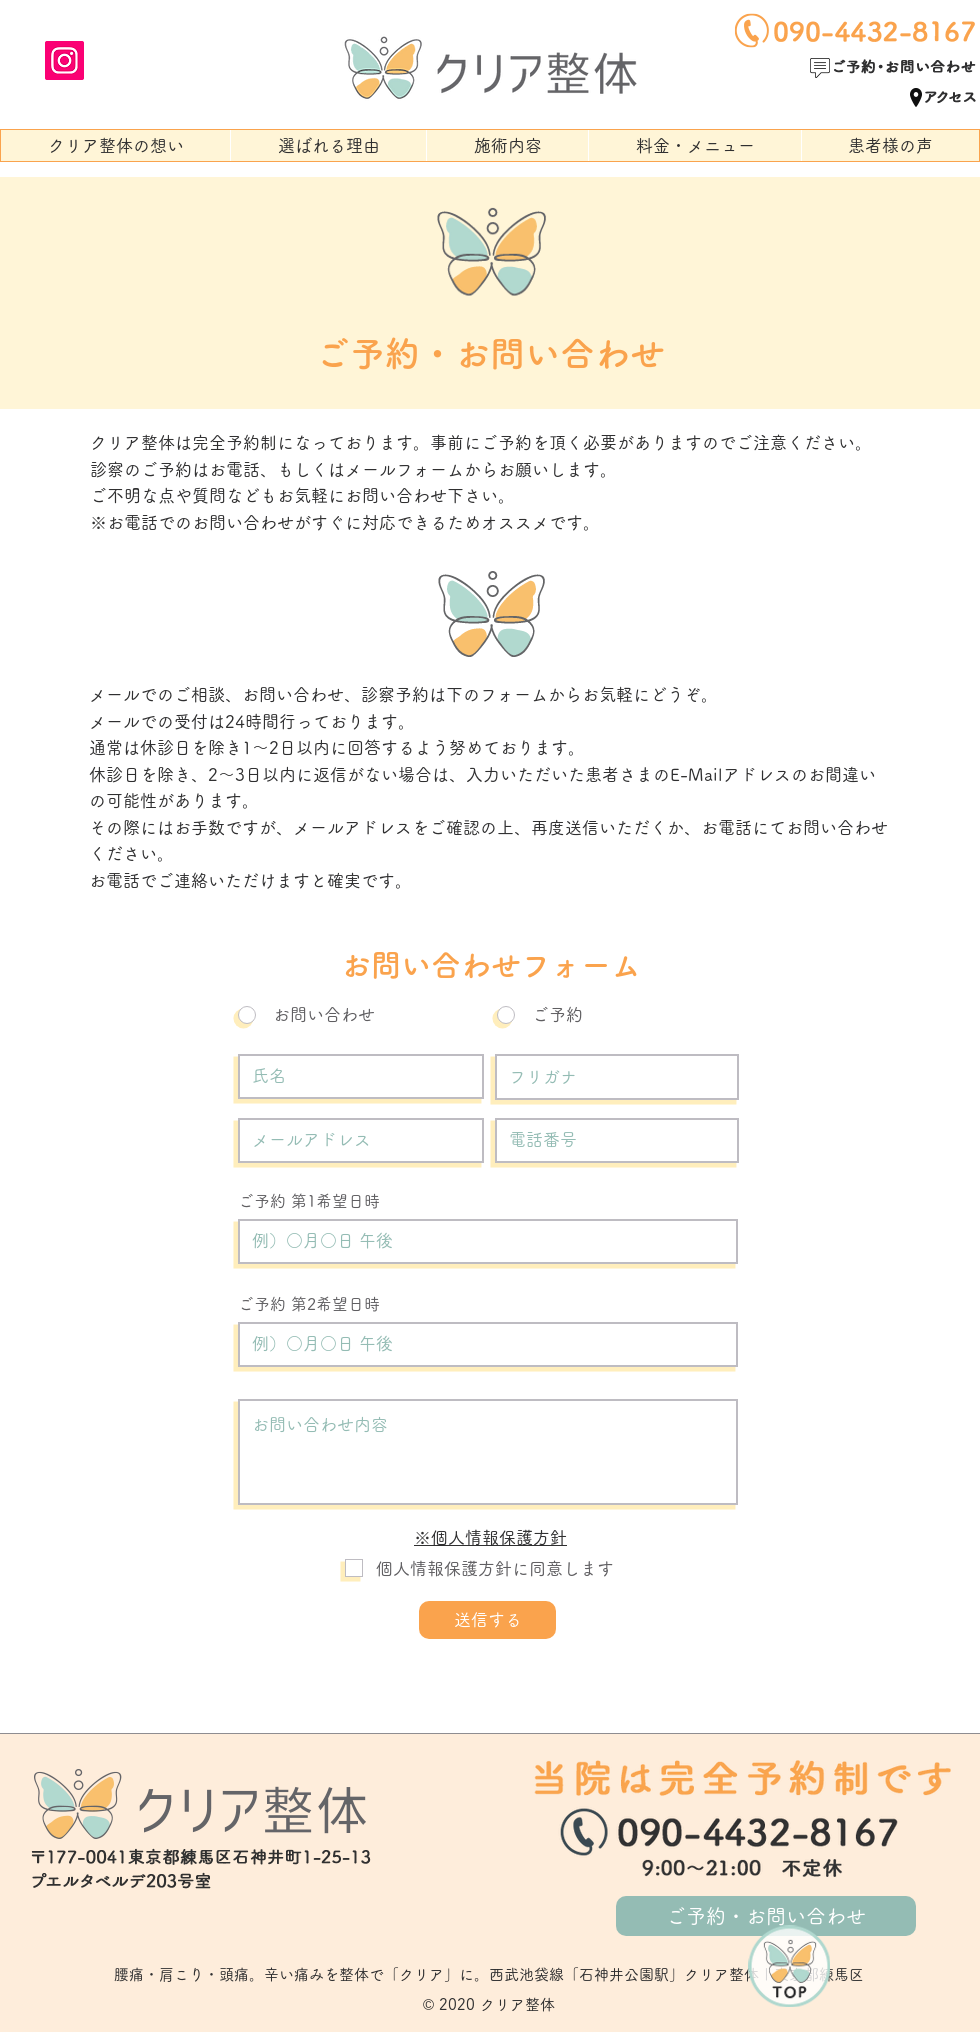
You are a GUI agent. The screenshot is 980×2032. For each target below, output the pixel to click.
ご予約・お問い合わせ (490, 353)
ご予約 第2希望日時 (309, 1304)
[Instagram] (64, 60)
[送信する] (487, 1620)
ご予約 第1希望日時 (309, 1201)
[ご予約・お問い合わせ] (766, 1916)
